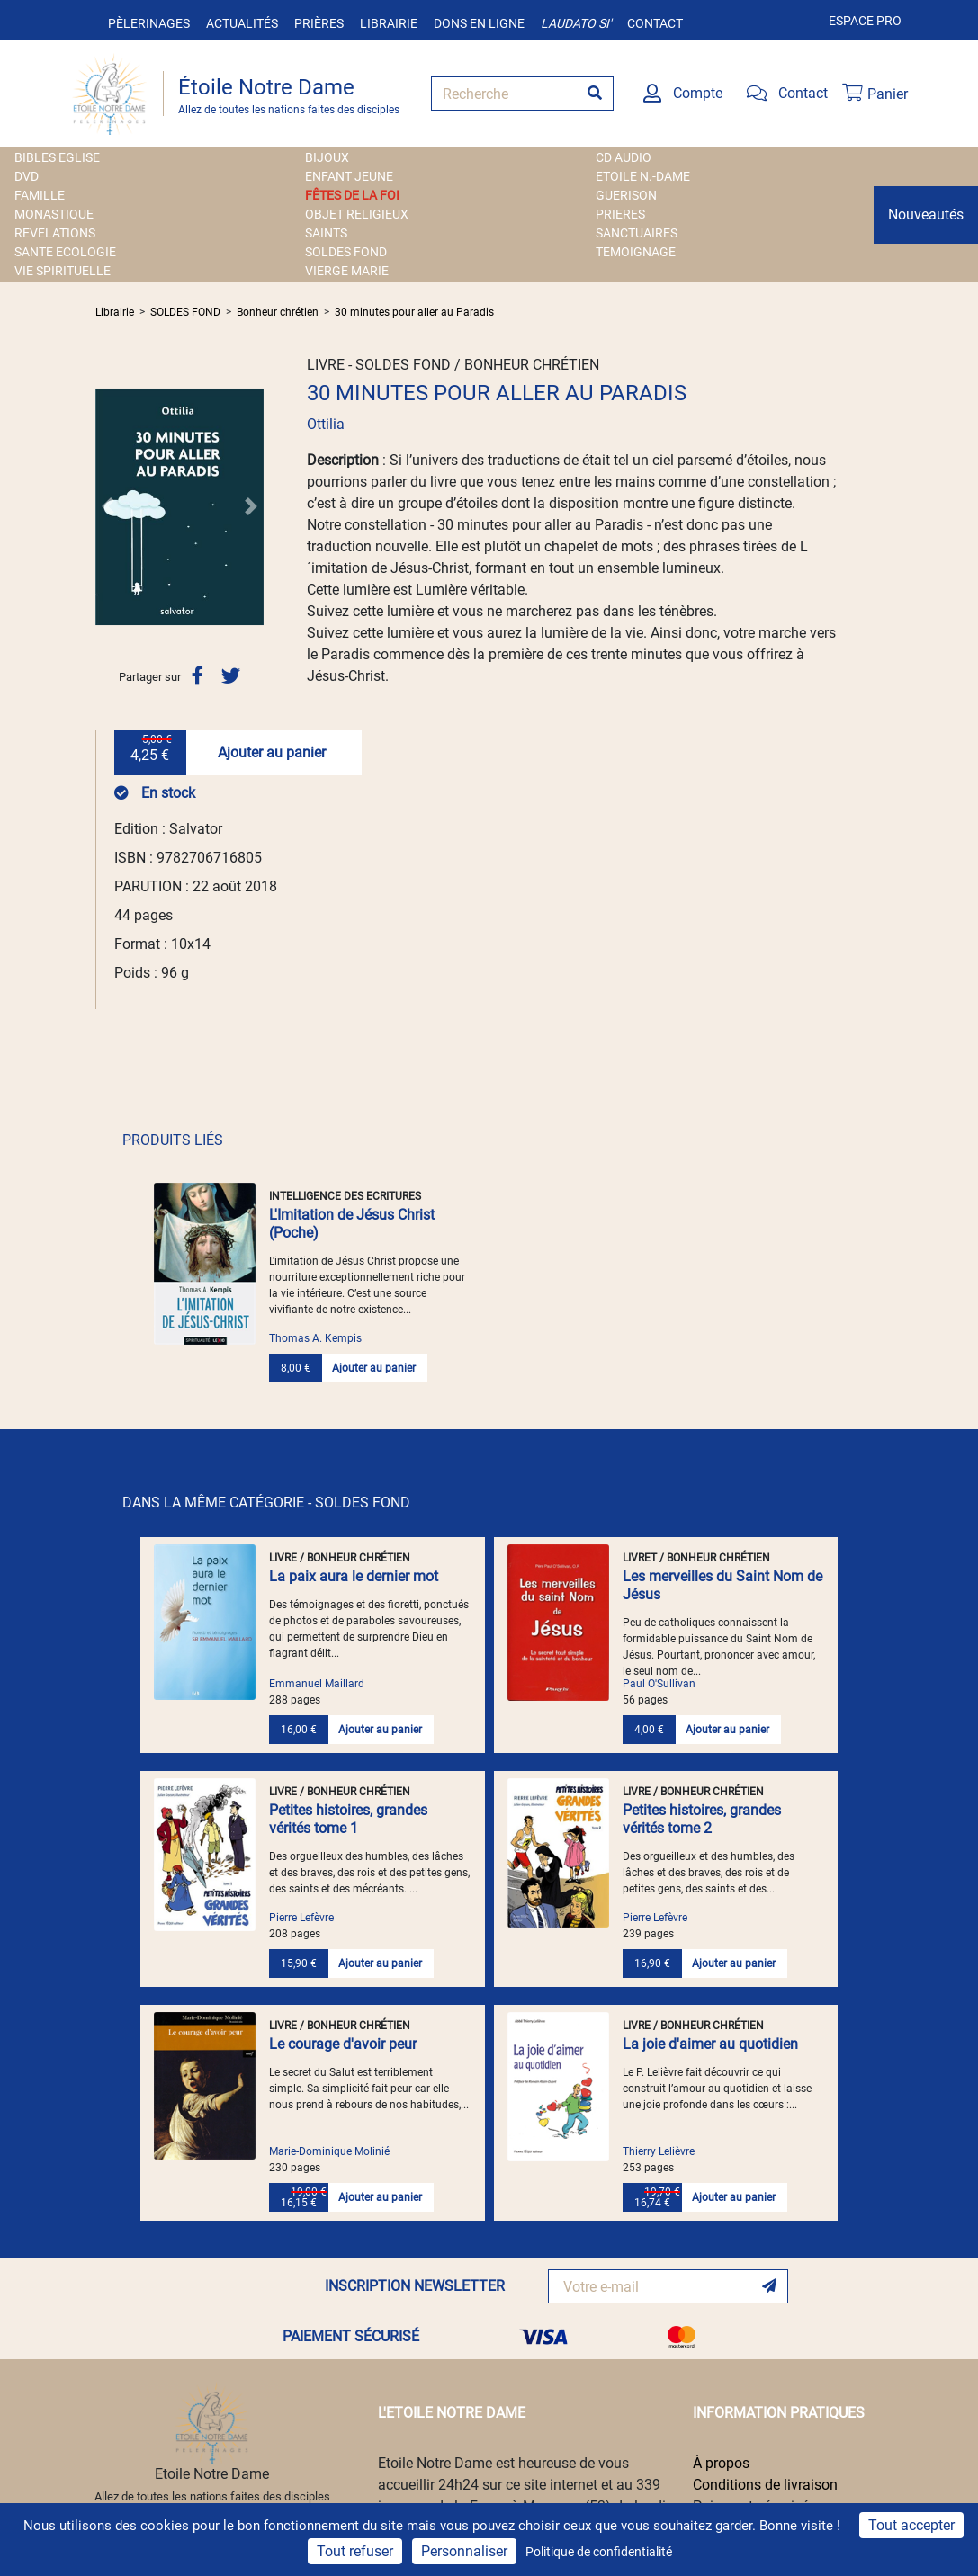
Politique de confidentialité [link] (598, 2552)
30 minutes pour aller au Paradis (414, 312)
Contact (655, 23)
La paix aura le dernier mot (353, 1576)
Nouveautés (926, 214)
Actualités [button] (242, 23)
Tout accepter (911, 2525)
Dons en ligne (479, 23)
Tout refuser (355, 2551)
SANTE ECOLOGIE (65, 252)
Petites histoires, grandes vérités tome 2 (702, 1819)
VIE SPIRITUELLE (62, 271)
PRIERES (620, 214)
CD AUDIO (623, 157)
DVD (26, 176)
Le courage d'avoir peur (343, 2044)
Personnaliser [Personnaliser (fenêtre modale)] (464, 2551)
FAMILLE (39, 195)
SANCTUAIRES (636, 233)
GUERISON (626, 195)
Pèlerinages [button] (149, 23)
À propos (721, 2463)
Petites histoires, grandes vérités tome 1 (348, 1819)
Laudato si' (576, 23)
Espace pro (865, 20)
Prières (319, 23)
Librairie (388, 23)
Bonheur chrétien (278, 312)
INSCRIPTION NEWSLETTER (415, 2285)
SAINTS (326, 233)
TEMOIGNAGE (636, 252)
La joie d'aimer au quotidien (710, 2044)
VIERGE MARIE (347, 271)
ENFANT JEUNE (349, 176)
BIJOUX (327, 157)
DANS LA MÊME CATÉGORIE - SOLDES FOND (266, 1502)
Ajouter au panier (272, 752)
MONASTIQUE (54, 214)
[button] (108, 506)
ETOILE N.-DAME (643, 176)
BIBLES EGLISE (57, 157)
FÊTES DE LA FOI (352, 195)
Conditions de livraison (765, 2484)
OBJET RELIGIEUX (356, 214)
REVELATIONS (54, 233)
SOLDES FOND (346, 252)
